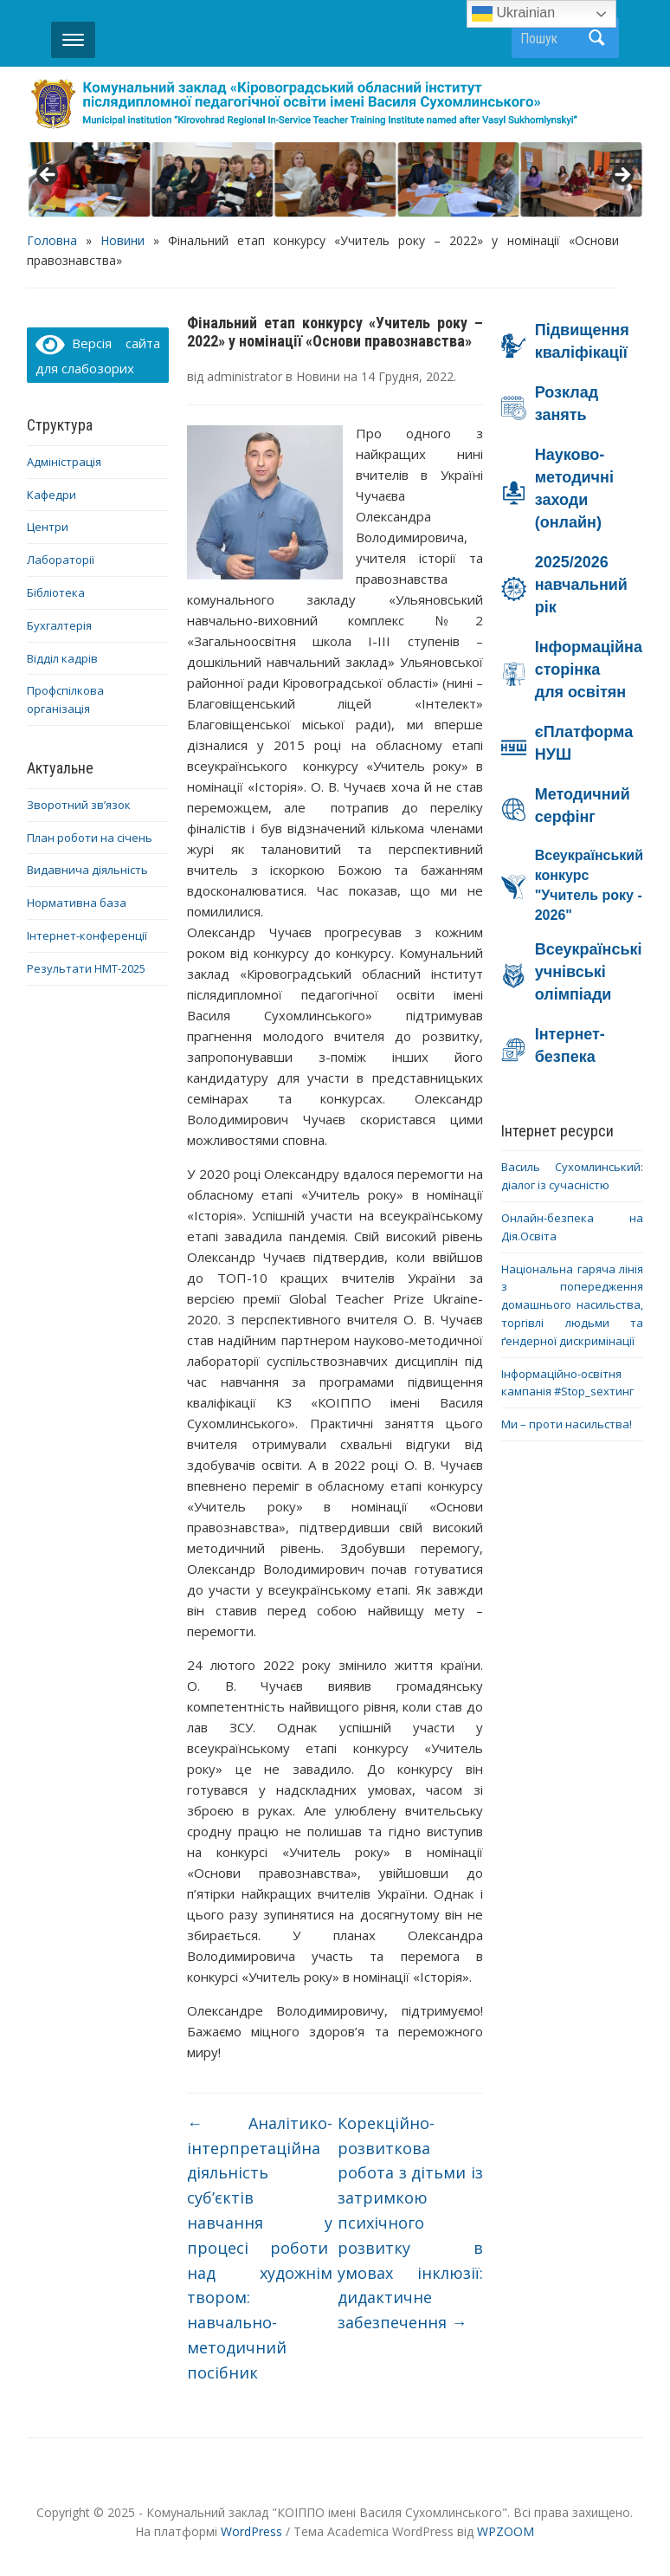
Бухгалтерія (59, 625)
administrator (244, 376)
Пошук (597, 37)
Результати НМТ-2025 (86, 968)
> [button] (622, 176)
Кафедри (51, 494)
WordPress (251, 2531)
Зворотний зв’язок (79, 804)
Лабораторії (60, 559)
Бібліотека (56, 592)
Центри (47, 526)
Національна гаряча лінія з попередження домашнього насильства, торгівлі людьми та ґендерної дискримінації (572, 1305)
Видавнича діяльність (87, 869)
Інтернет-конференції (87, 935)
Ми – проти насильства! (566, 1424)
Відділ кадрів (62, 658)
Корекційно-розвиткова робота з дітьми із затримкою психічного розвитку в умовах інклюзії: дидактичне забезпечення (410, 2223)
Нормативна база (76, 902)
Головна (52, 240)
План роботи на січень (89, 837)
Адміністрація (64, 461)
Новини (122, 240)
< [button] (48, 176)
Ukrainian (513, 13)
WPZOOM (505, 2531)
